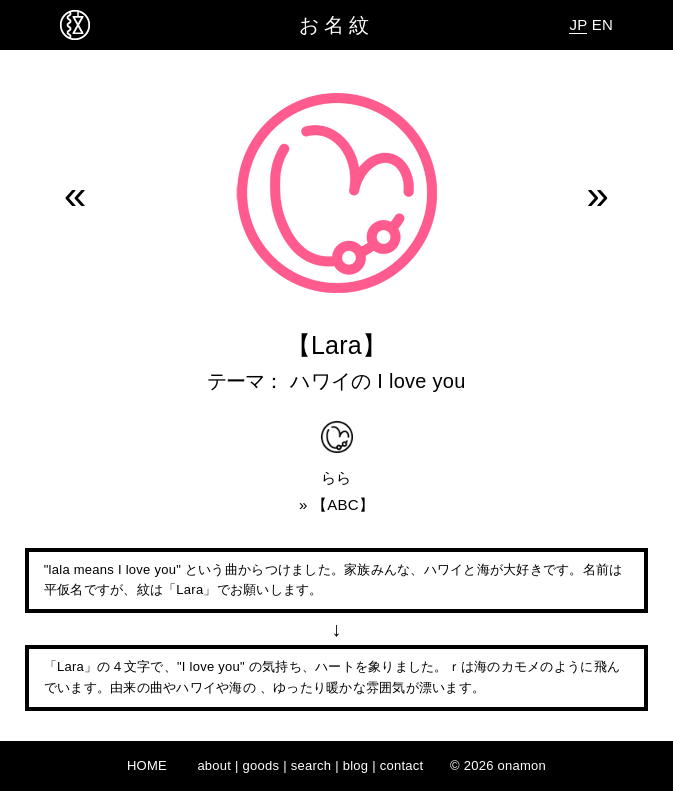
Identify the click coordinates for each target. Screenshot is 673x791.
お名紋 (336, 25)
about (214, 765)
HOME (147, 765)
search (311, 765)
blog (356, 765)
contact (402, 765)
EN (602, 24)
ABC (343, 504)
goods (261, 765)
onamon (522, 765)
